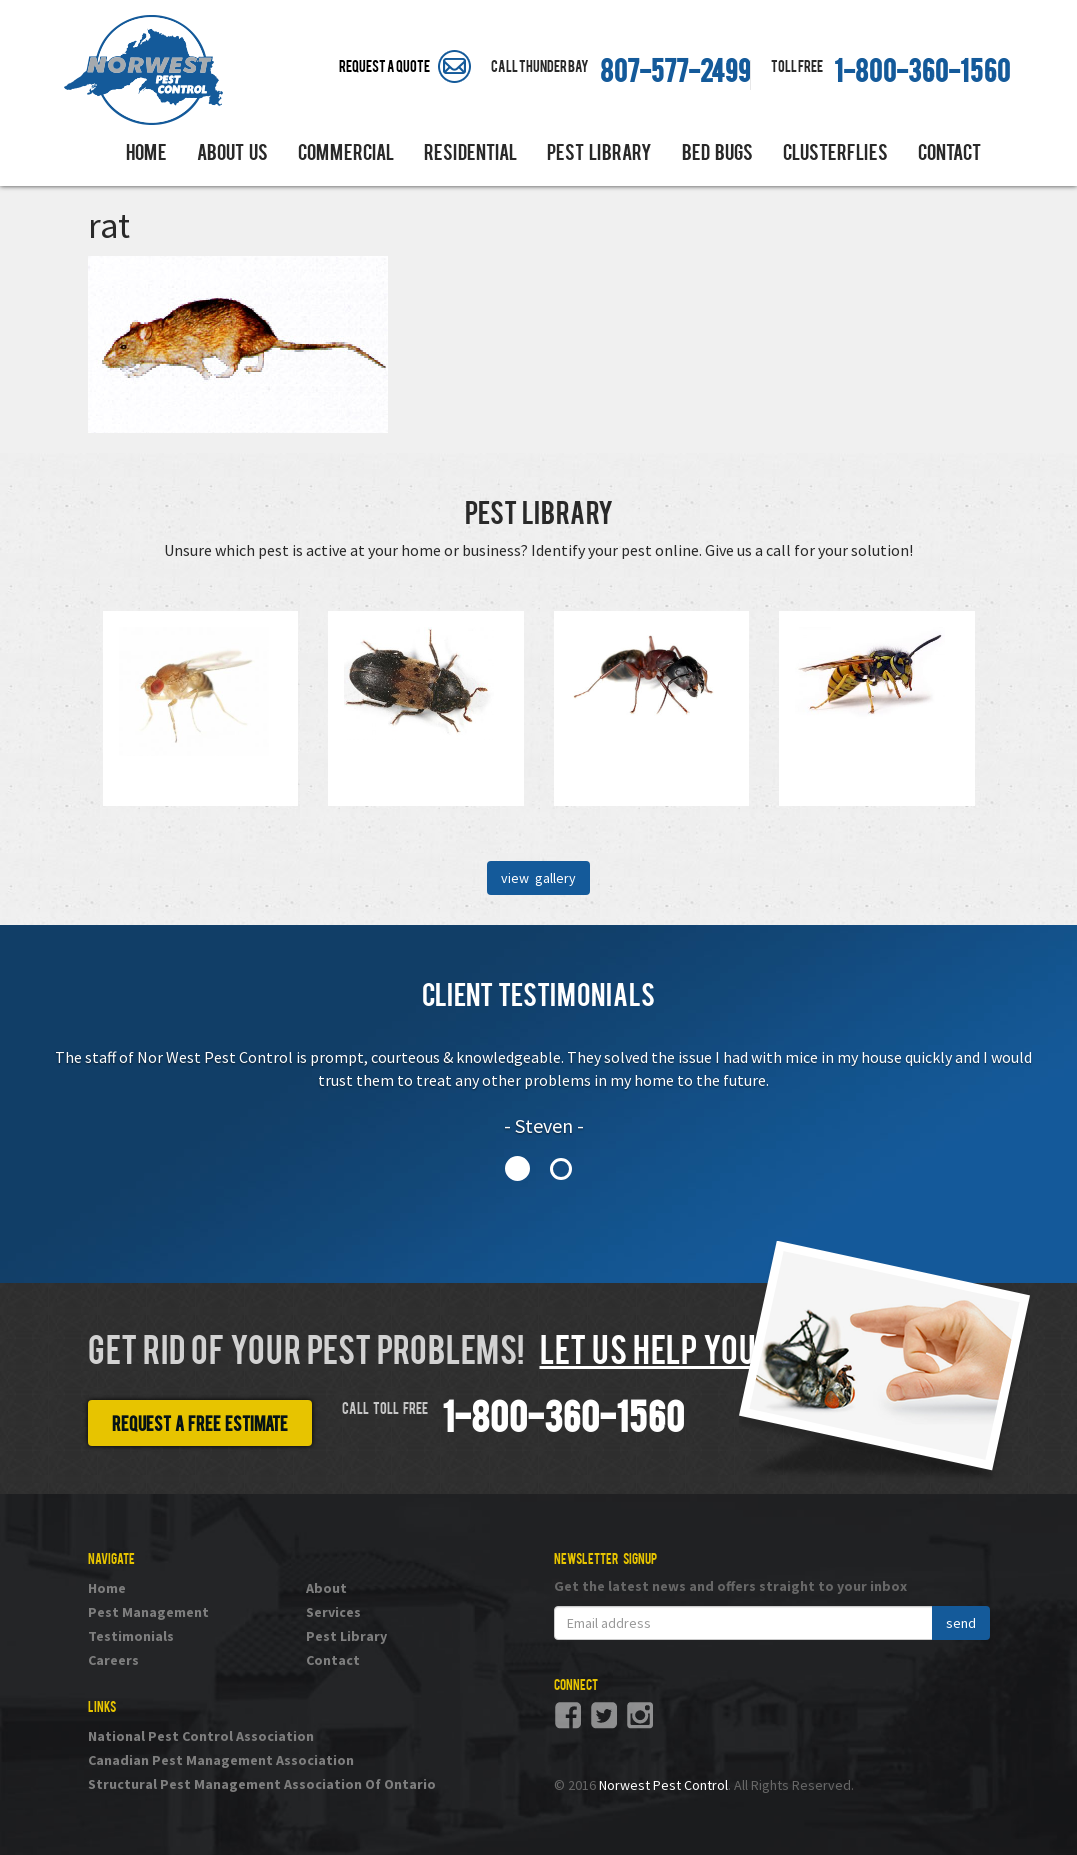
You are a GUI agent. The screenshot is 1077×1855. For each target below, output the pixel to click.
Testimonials (131, 1636)
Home (146, 155)
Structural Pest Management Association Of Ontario (262, 1784)
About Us (232, 155)
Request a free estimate (200, 1426)
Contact (949, 155)
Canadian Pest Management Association (221, 1760)
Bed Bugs (717, 155)
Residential (470, 155)
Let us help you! (651, 1354)
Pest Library (599, 155)
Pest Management (148, 1612)
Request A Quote (384, 68)
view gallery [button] (538, 878)
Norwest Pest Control (663, 1785)
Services (333, 1612)
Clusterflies (835, 155)
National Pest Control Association (201, 1736)
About (326, 1588)
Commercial (346, 155)
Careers (113, 1660)
